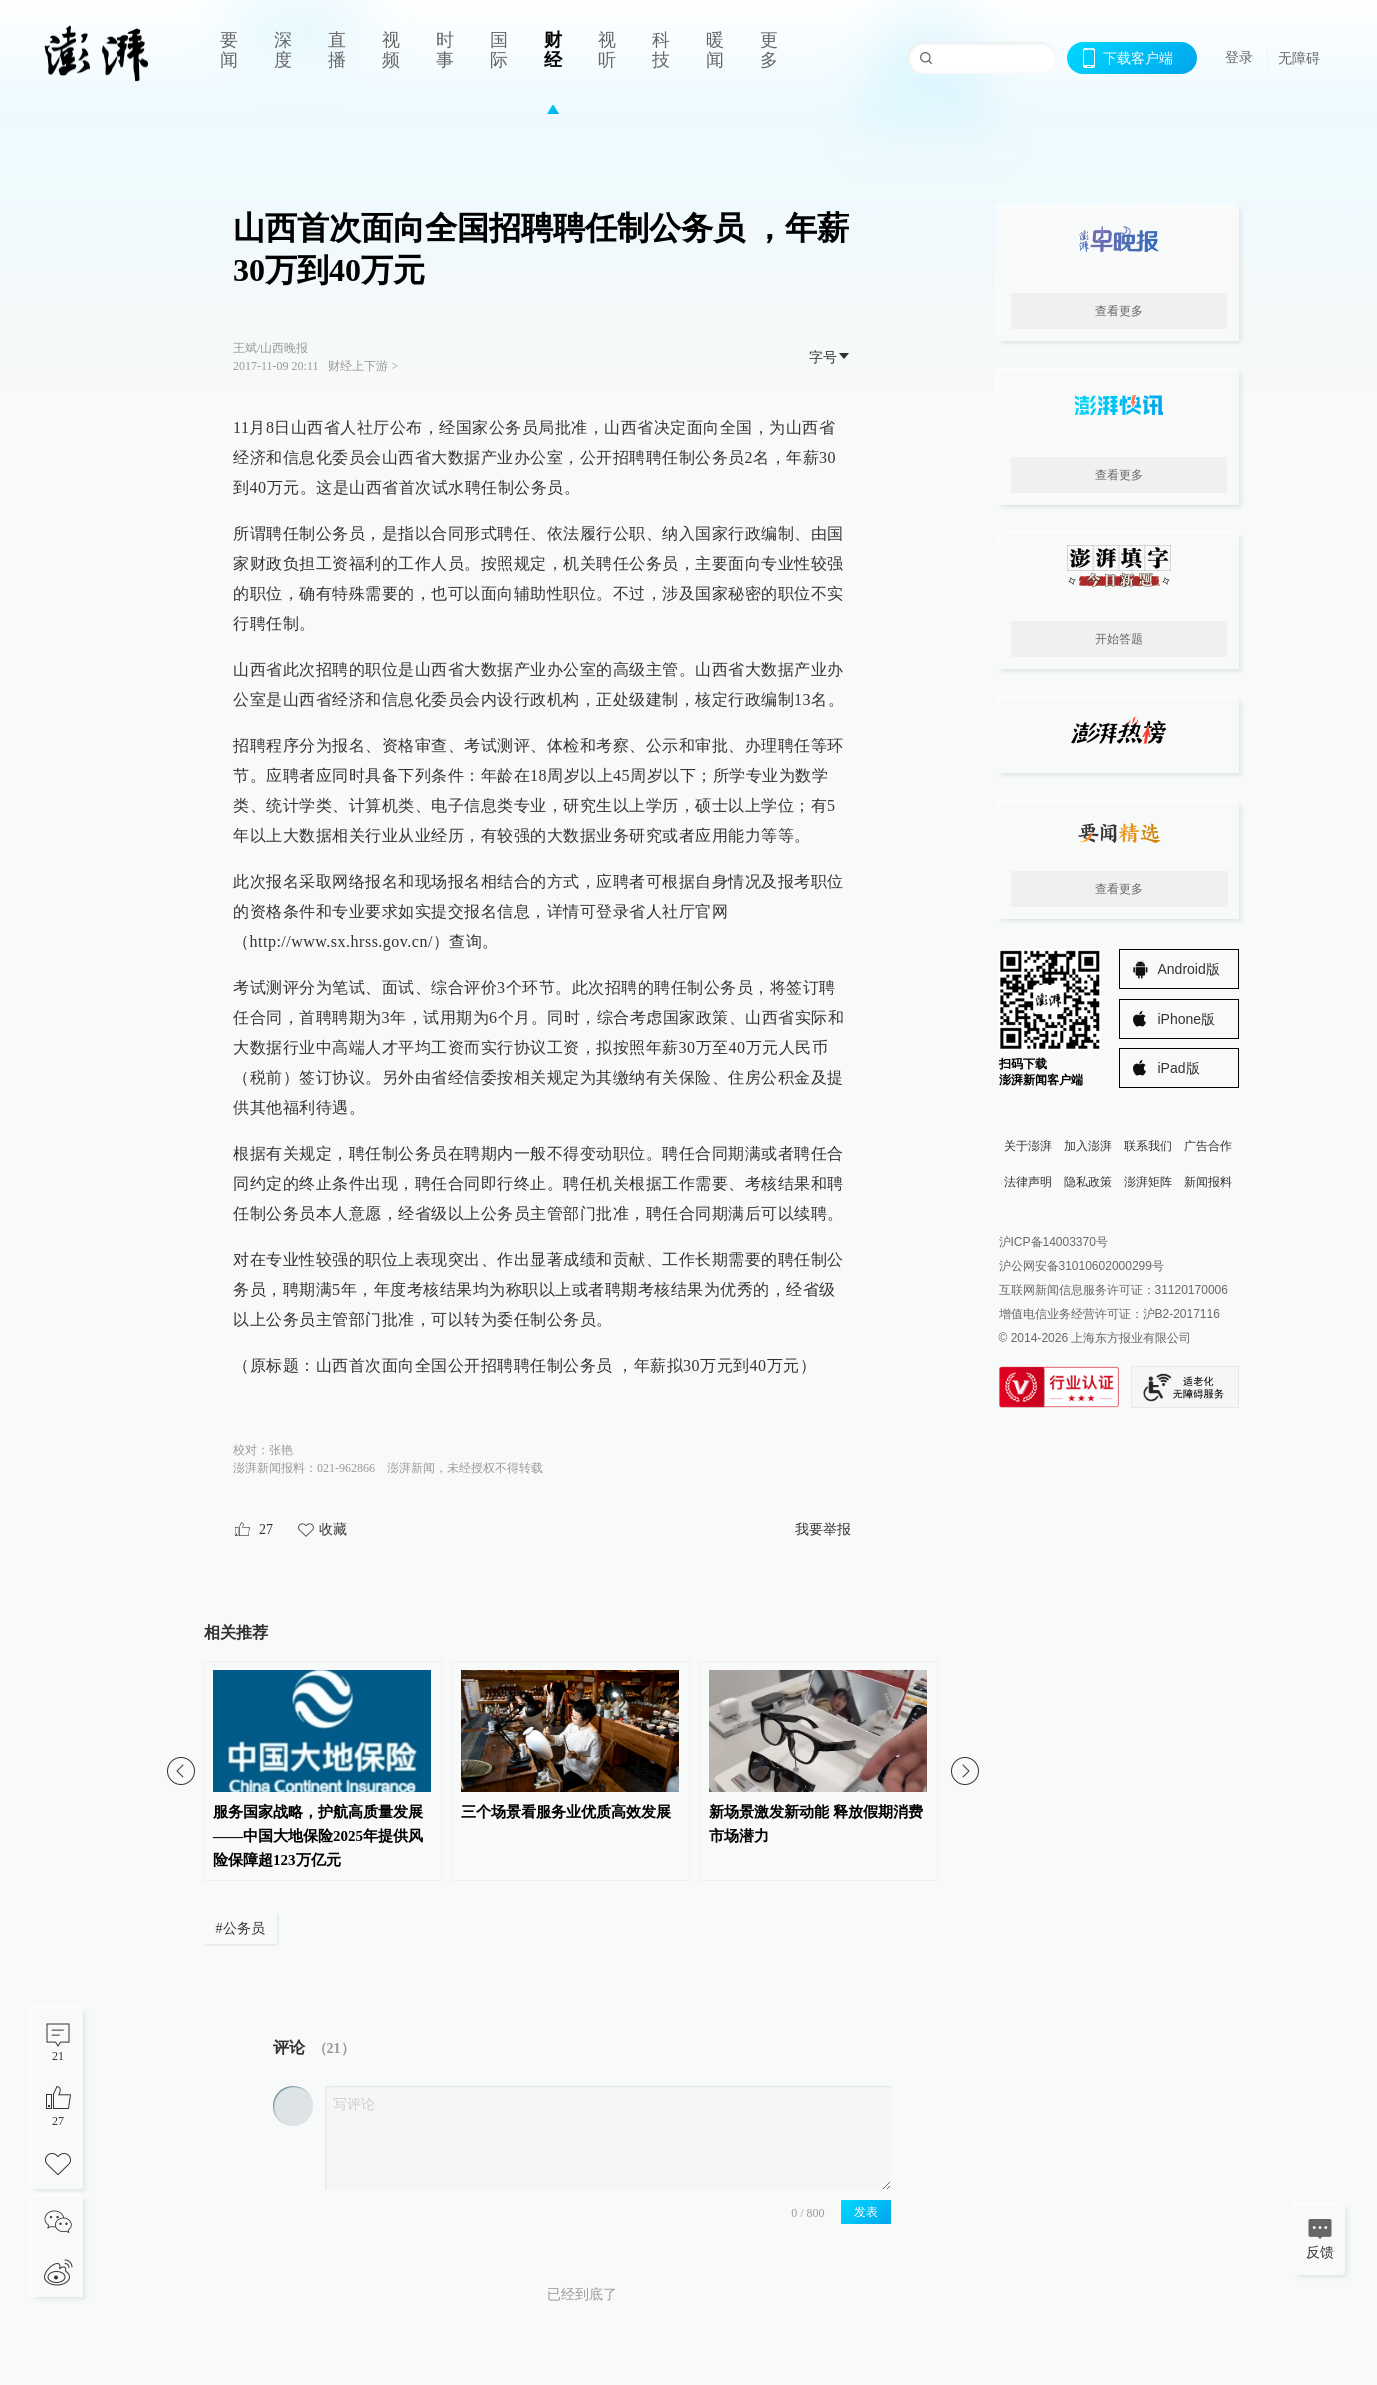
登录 (1239, 57)
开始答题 (1119, 639)
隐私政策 (1088, 1182)
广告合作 (1208, 1146)
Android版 (1189, 969)
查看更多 (1119, 311)
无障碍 (1299, 58)
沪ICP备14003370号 (1053, 1242)
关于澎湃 (1028, 1146)
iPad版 (1179, 1068)
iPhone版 (1187, 1019)
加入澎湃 (1088, 1146)
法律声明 (1028, 1182)
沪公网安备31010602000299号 (1081, 1266)
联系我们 (1148, 1146)
